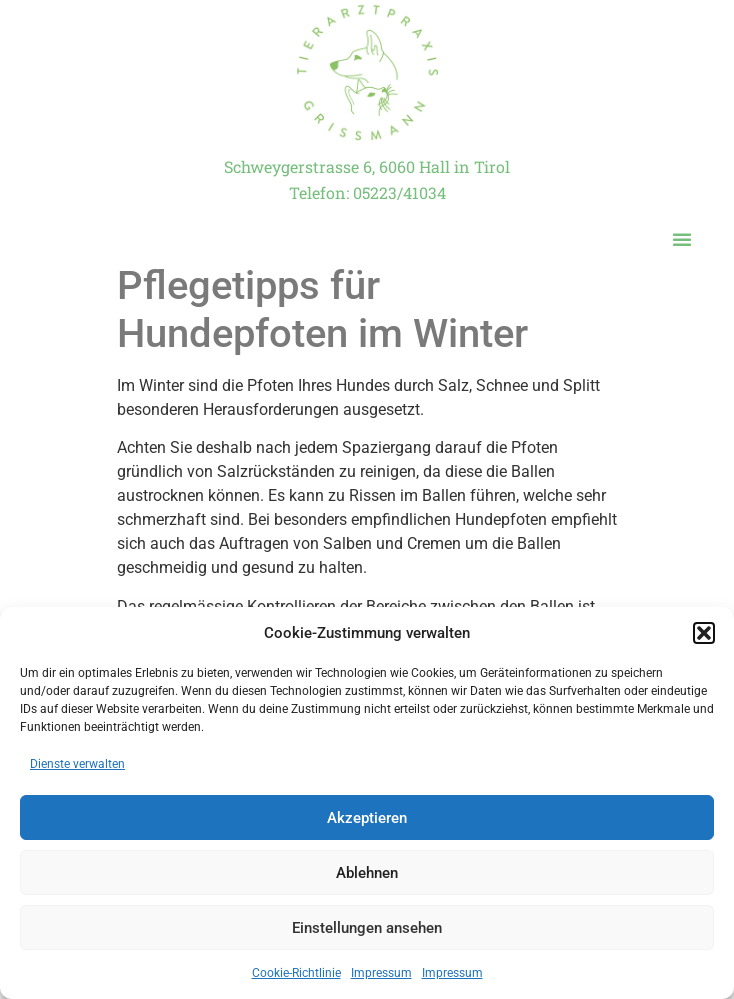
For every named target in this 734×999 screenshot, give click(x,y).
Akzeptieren (367, 818)
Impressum (381, 973)
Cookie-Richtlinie (296, 973)
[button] (704, 633)
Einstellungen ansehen (367, 928)
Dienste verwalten (77, 764)
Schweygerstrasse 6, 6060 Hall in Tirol (367, 166)
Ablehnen (367, 873)
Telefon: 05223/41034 (367, 192)
